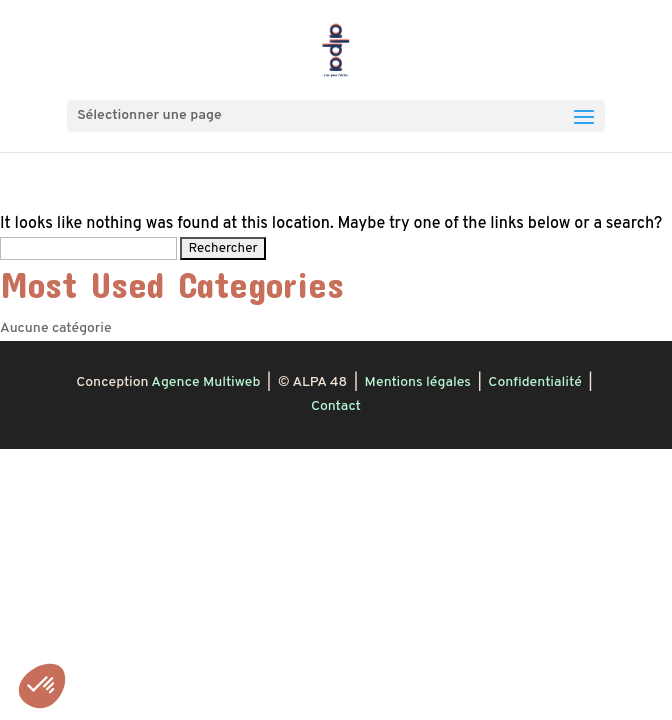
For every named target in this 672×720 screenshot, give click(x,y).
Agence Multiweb (205, 382)
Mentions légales (418, 382)
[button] (42, 686)
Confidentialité (534, 382)
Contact (336, 406)
